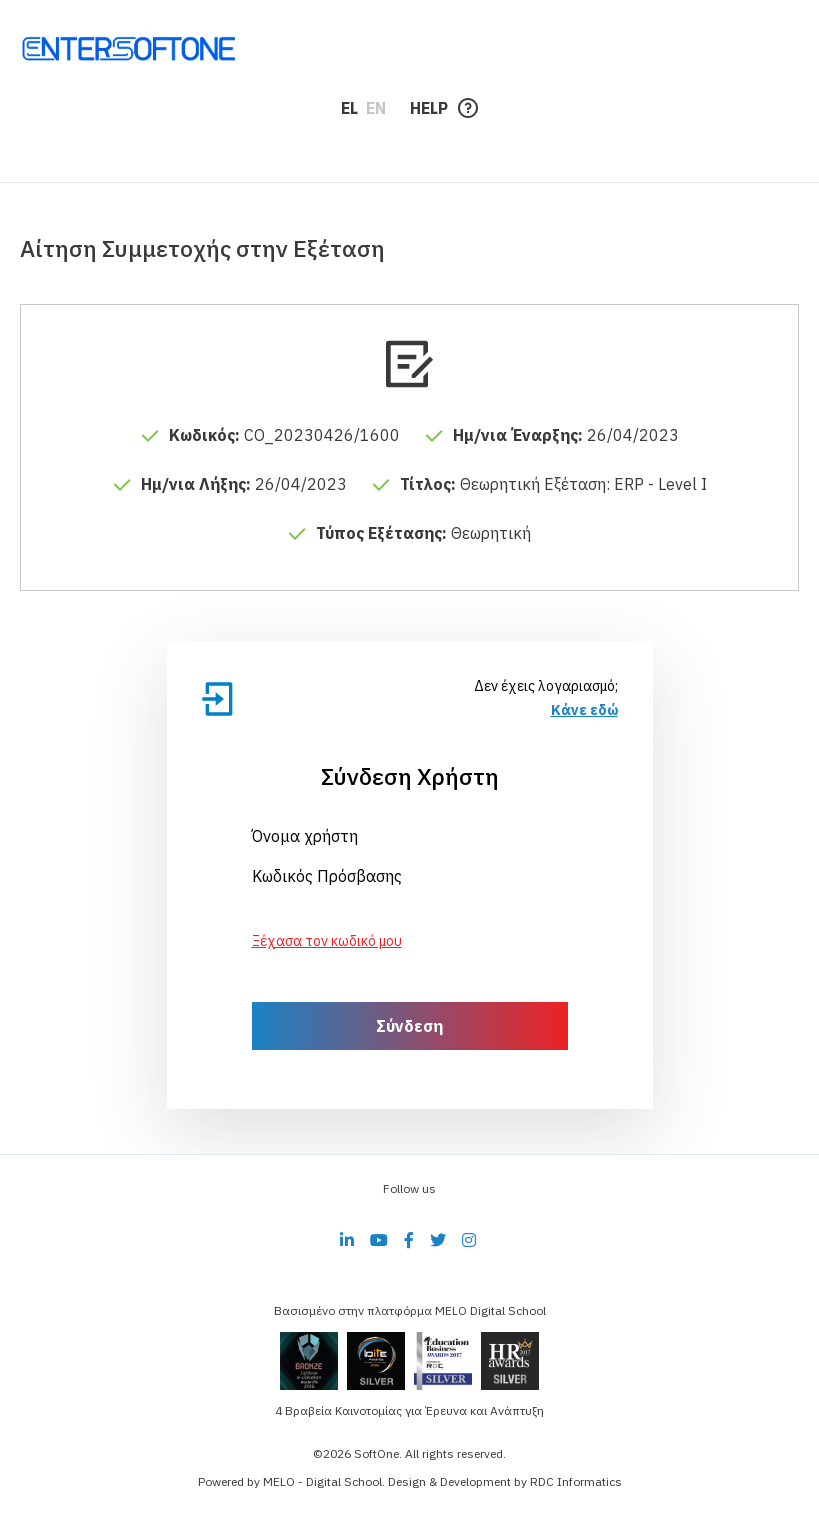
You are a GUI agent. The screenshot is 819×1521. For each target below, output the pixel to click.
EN (376, 108)
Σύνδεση (409, 1026)
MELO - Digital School (322, 1481)
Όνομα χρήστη (305, 836)
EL (349, 108)
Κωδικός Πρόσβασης (327, 876)
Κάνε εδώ (584, 710)
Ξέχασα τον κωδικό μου (327, 941)
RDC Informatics (576, 1481)
